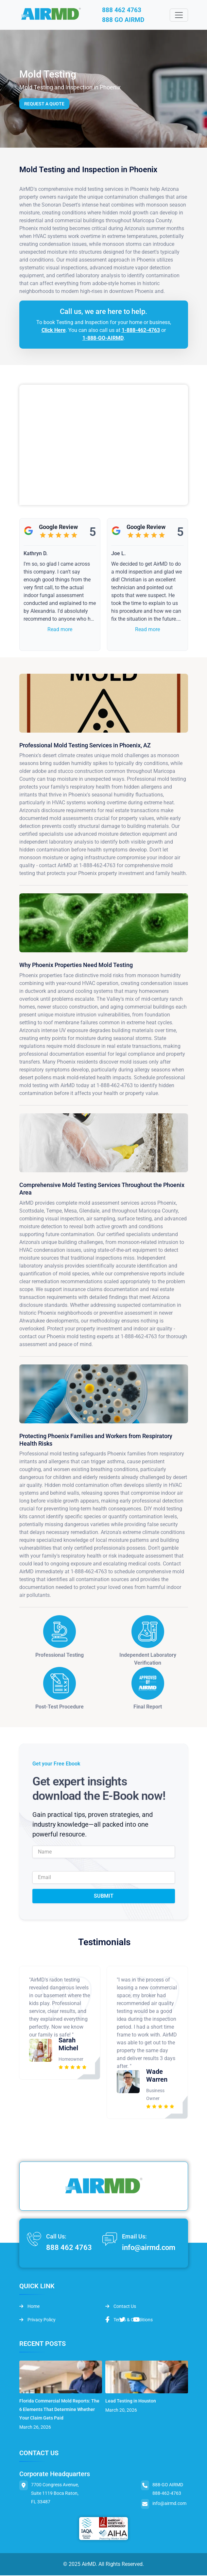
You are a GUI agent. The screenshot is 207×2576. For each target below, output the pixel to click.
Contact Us (120, 2307)
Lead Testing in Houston (130, 2401)
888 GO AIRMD (125, 20)
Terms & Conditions (129, 2320)
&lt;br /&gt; (103, 445)
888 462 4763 (123, 10)
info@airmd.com (148, 2248)
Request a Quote (44, 104)
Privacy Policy (37, 2320)
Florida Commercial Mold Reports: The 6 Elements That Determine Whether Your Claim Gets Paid (59, 2410)
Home (29, 2307)
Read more (59, 630)
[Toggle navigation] (179, 15)
